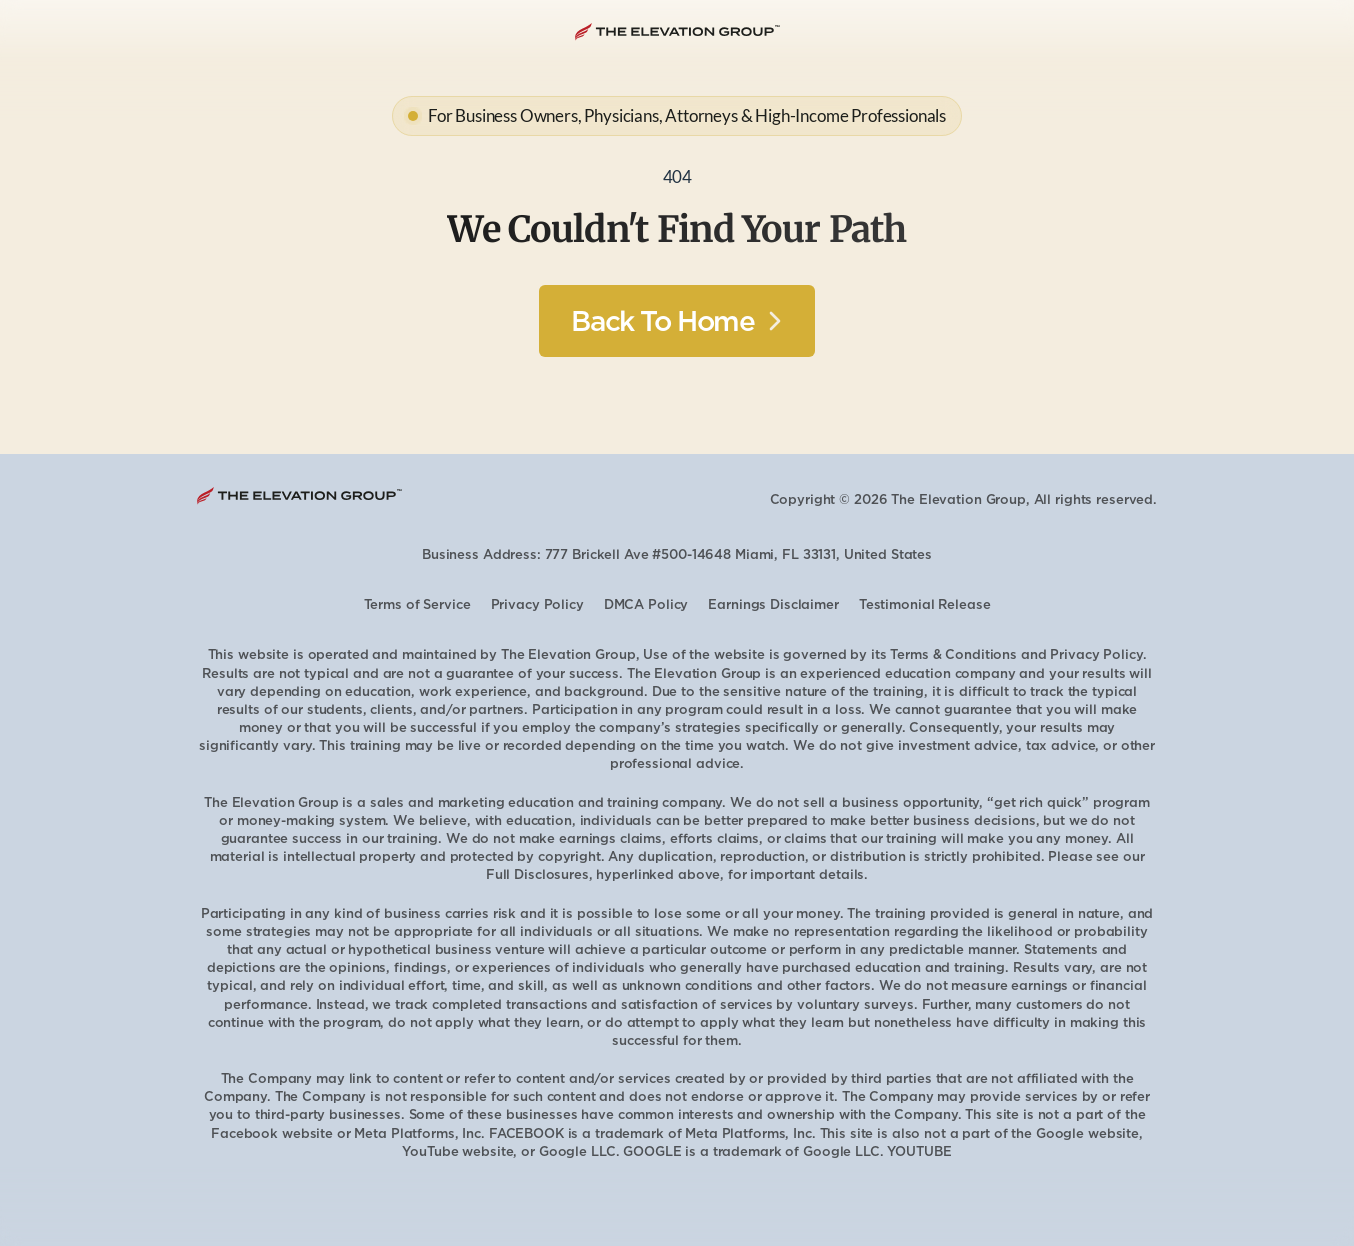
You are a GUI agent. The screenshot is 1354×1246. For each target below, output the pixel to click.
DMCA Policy (646, 604)
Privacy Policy (537, 604)
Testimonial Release (925, 604)
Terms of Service (417, 604)
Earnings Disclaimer (773, 604)
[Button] (676, 321)
